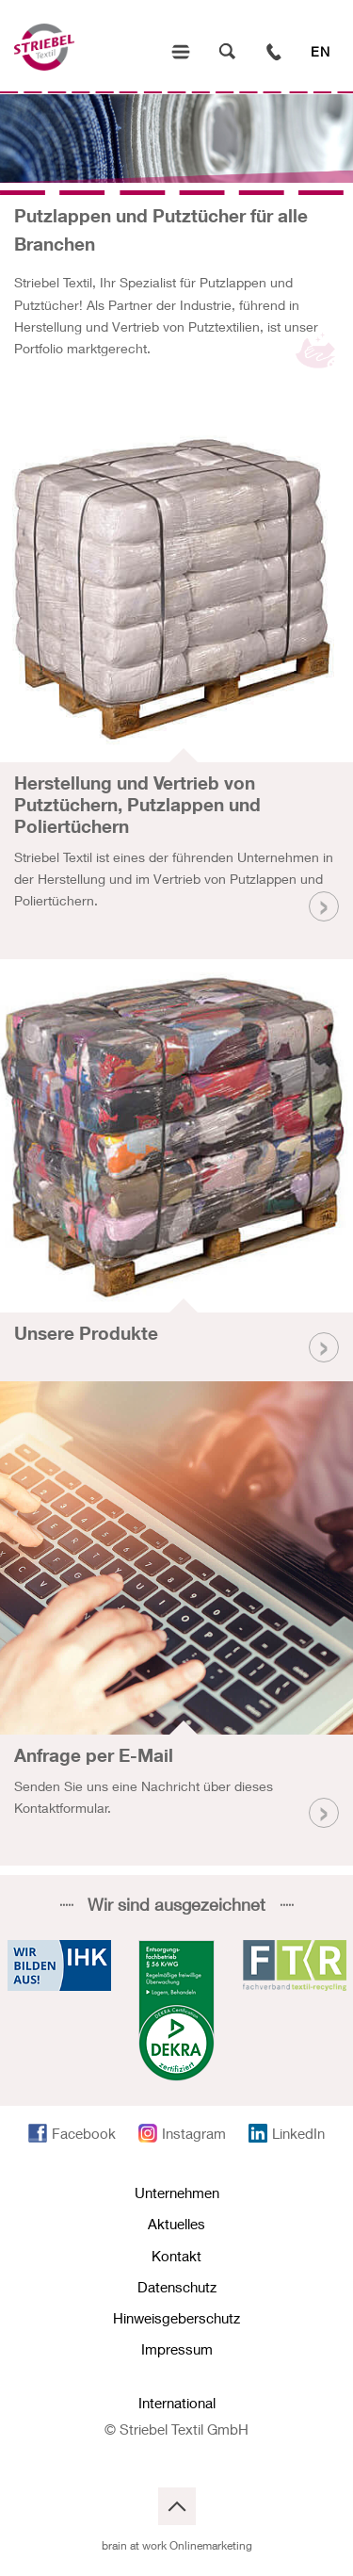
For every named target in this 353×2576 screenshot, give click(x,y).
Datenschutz (177, 2286)
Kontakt (176, 2255)
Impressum (177, 2348)
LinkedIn (298, 2133)
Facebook (84, 2133)
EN (320, 51)
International (177, 2402)
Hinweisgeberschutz (176, 2317)
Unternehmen (177, 2192)
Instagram (194, 2133)
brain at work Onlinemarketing (177, 2545)
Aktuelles (176, 2223)
